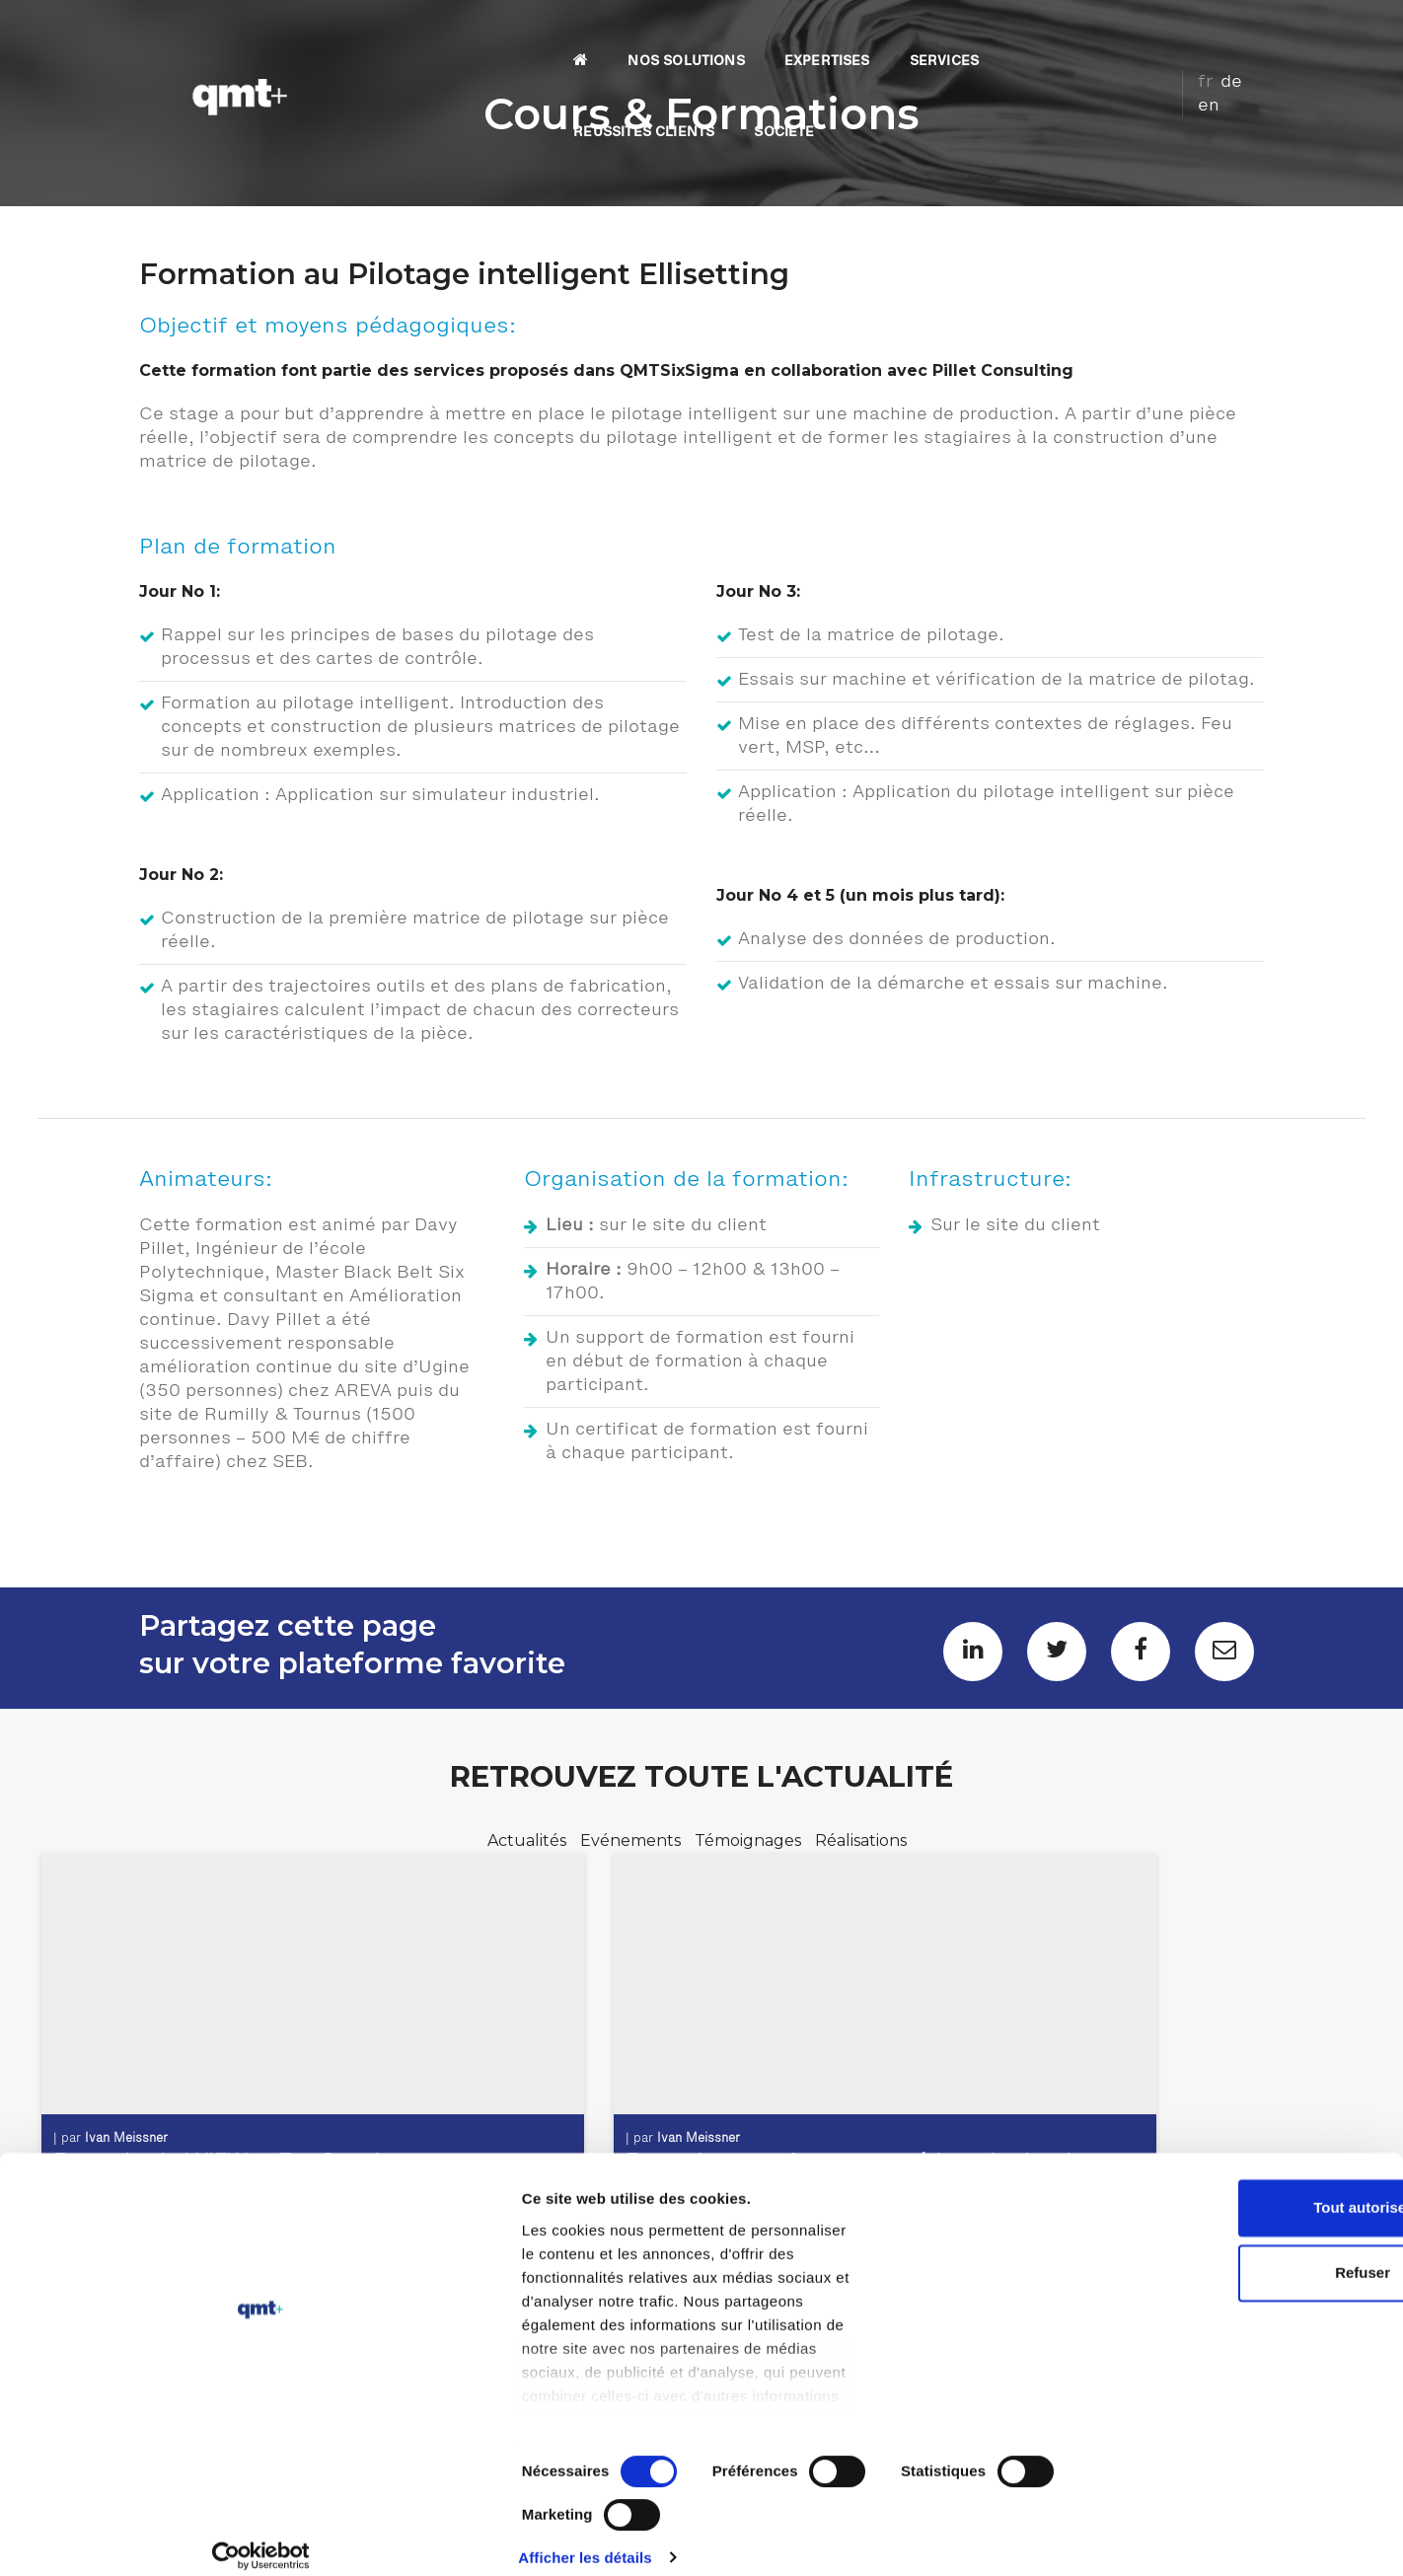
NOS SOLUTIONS (551, 35)
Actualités (528, 1842)
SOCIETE (1095, 35)
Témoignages (750, 1842)
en (1245, 32)
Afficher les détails (1086, 2537)
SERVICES (809, 35)
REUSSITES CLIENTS (954, 35)
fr (1189, 32)
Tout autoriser (1238, 2342)
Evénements (632, 1842)
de (1215, 32)
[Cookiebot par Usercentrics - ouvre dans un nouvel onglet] (127, 2537)
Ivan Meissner (134, 2121)
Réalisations (861, 1842)
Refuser (1238, 2407)
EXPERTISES (692, 35)
